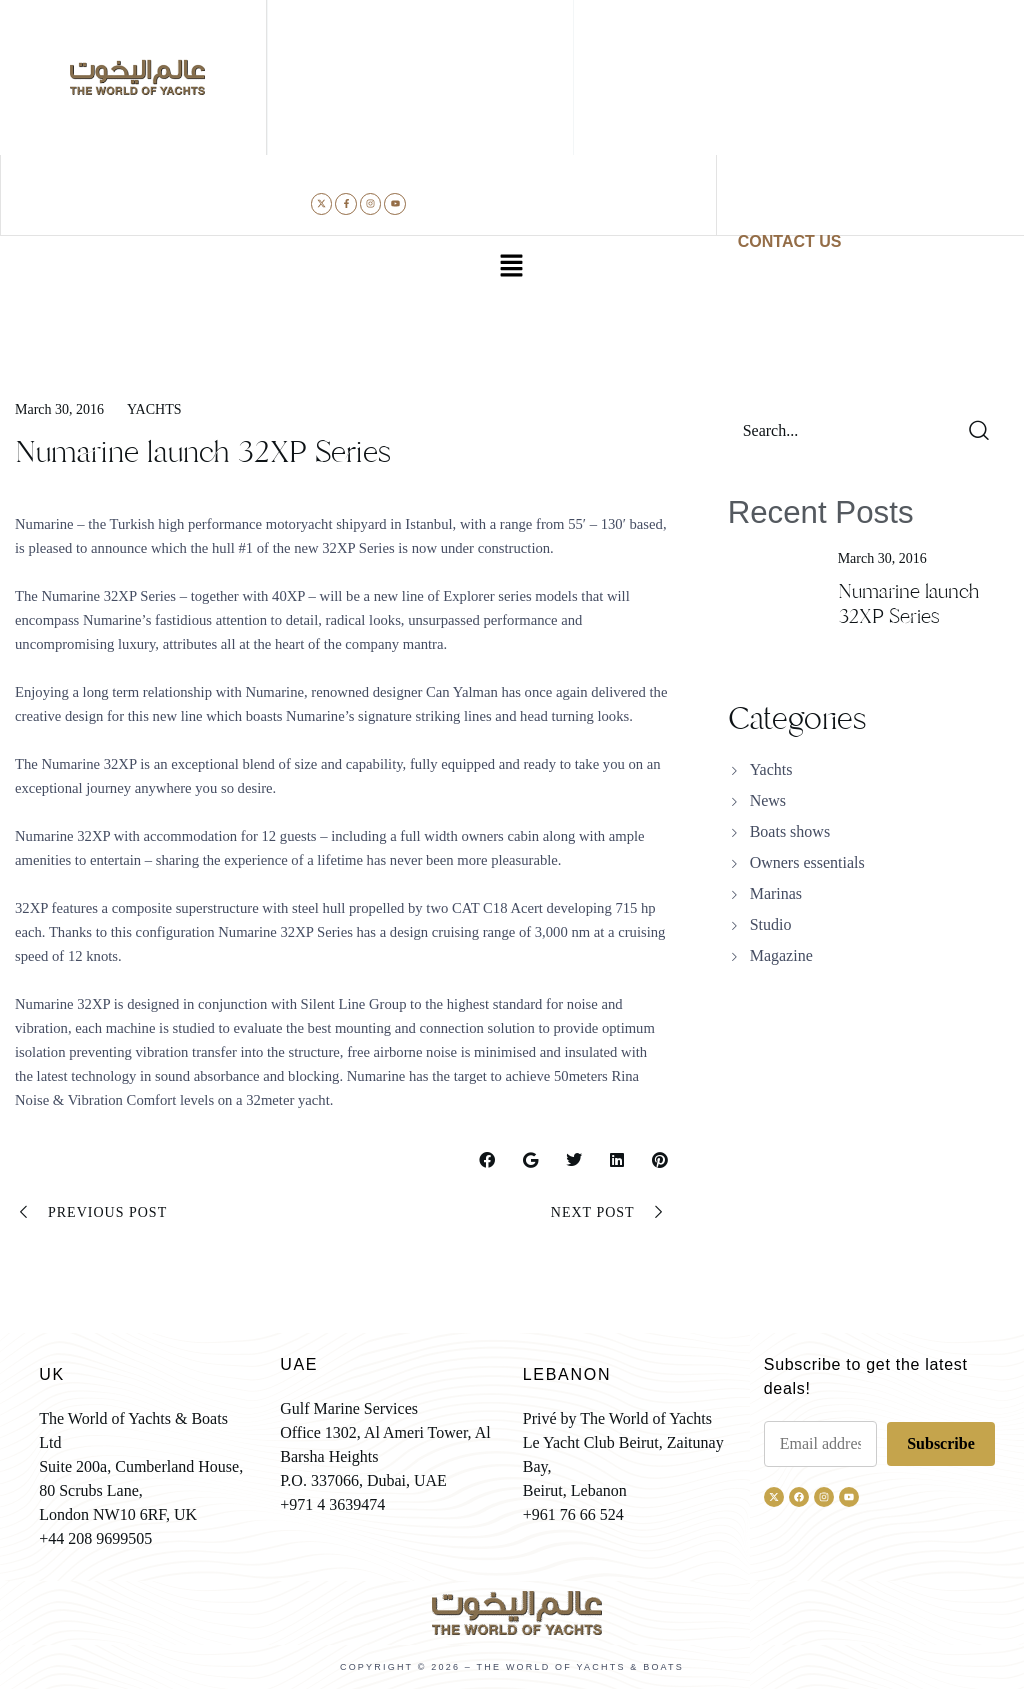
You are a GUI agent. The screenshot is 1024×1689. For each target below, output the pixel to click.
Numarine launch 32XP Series (908, 604)
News (768, 800)
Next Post (609, 1213)
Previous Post (91, 1213)
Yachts (154, 409)
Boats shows (790, 831)
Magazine (781, 955)
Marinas (776, 893)
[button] (512, 268)
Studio (771, 924)
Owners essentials (807, 862)
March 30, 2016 (59, 409)
